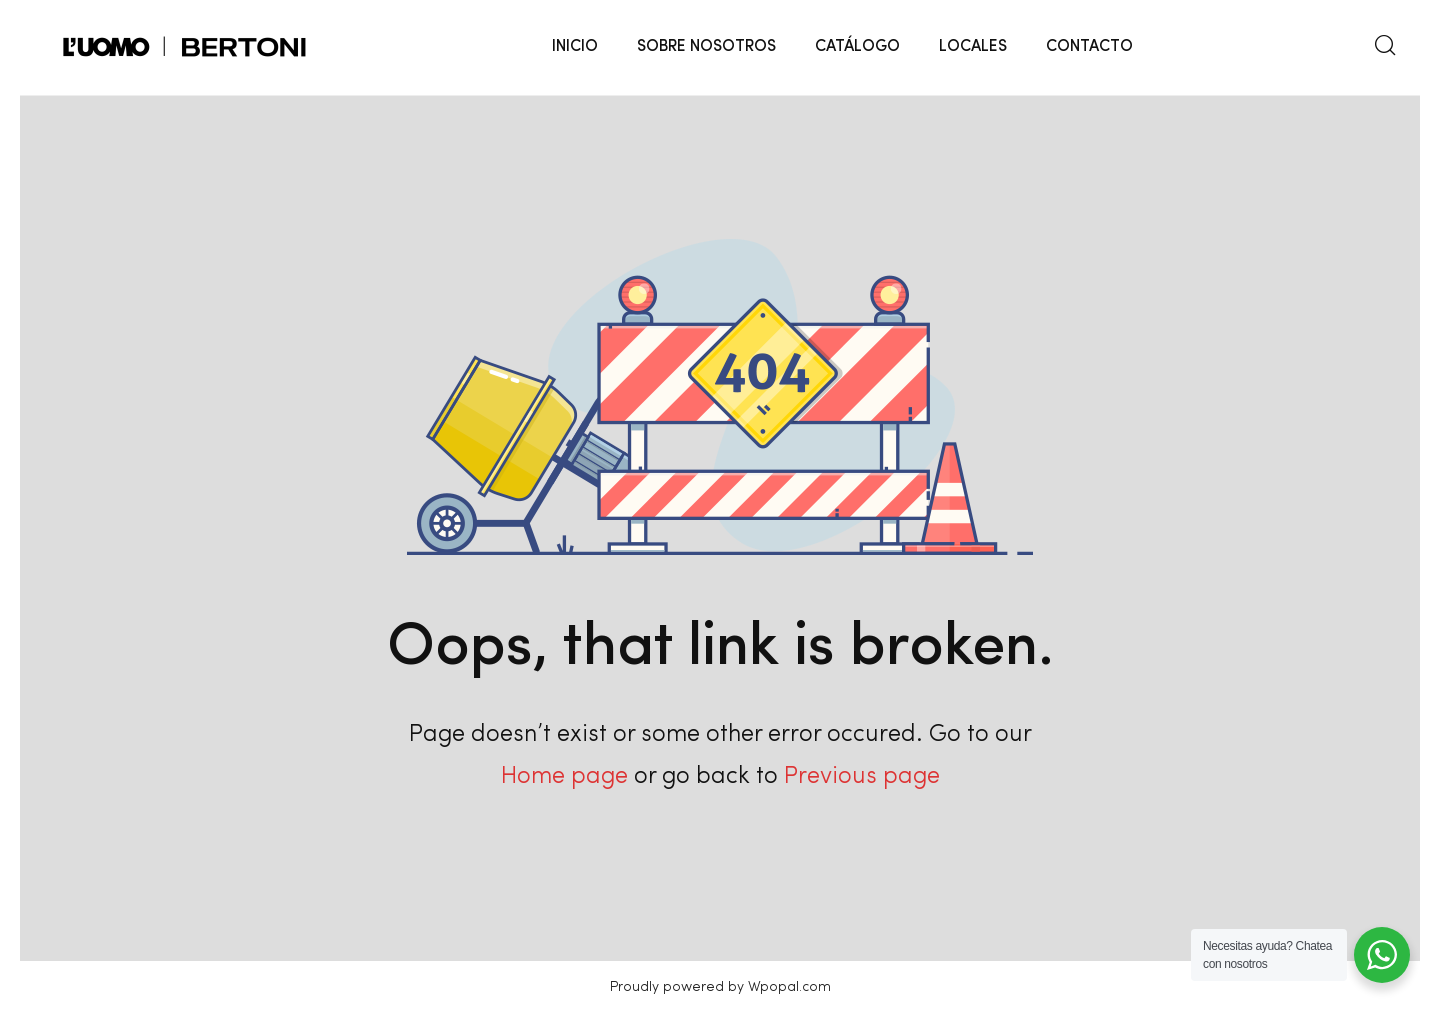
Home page (564, 777)
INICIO (575, 47)
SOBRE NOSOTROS (706, 47)
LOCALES (973, 47)
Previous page (862, 777)
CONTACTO (1089, 47)
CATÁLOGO (857, 47)
